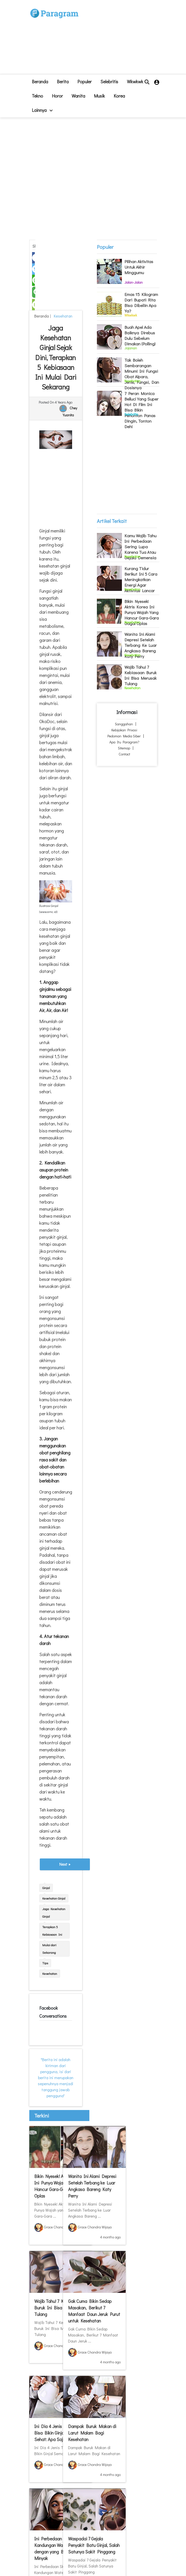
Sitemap (124, 748)
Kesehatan (62, 316)
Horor (57, 96)
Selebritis (109, 82)
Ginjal (46, 1888)
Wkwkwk (135, 82)
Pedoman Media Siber (124, 736)
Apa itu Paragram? (124, 742)
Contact (124, 754)
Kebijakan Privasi (124, 730)
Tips (45, 1963)
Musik (99, 96)
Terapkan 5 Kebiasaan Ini (52, 1930)
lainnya (42, 110)
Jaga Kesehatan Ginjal (53, 1912)
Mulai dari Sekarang (49, 1949)
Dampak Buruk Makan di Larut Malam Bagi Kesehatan (92, 2432)
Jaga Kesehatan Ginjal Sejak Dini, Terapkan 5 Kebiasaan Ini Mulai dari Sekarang (55, 357)
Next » (64, 1864)
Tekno (37, 96)
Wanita (78, 96)
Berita (63, 82)
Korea (119, 96)
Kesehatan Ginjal (53, 1898)
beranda (40, 82)
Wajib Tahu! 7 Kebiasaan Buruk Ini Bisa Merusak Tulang (57, 2307)
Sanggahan (124, 724)
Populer (84, 82)
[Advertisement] (93, 193)
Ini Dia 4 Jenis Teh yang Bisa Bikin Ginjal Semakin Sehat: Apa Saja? (58, 2432)
